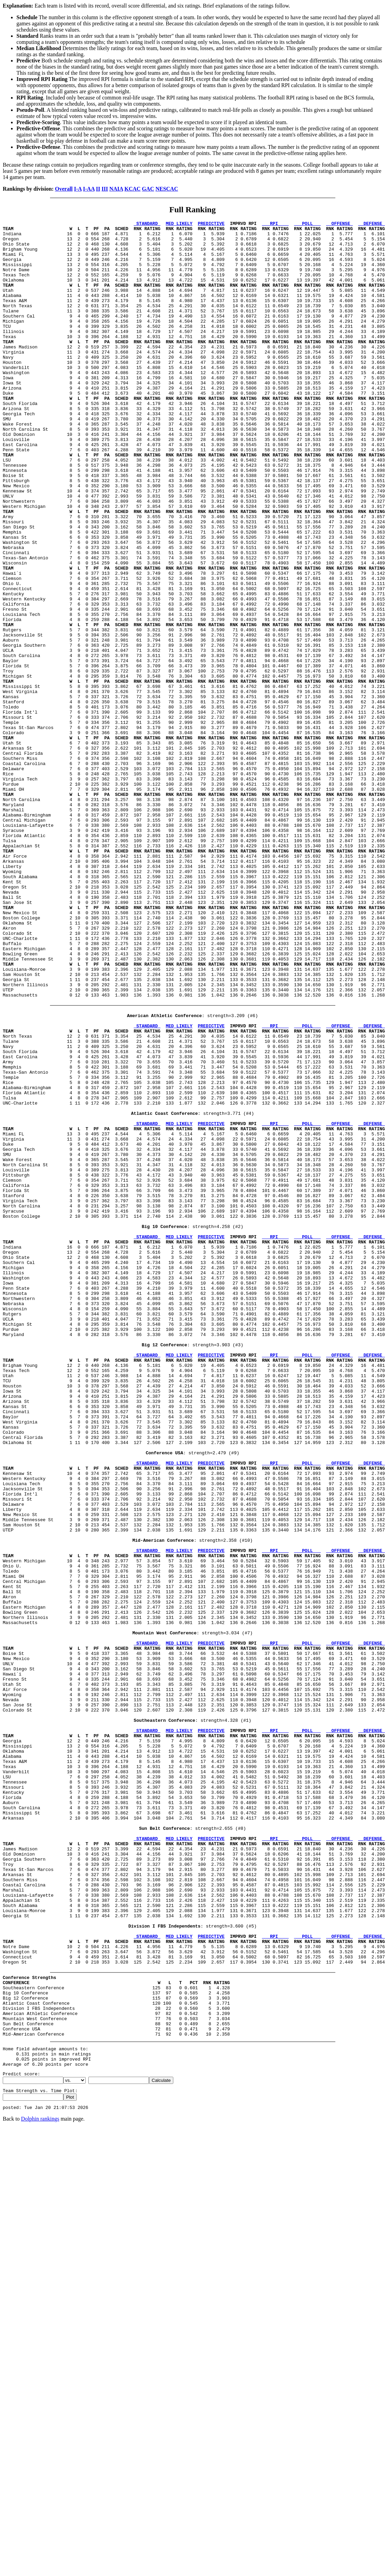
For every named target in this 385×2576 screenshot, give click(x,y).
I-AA (89, 189)
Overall (64, 189)
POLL (307, 224)
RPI (275, 224)
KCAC (132, 189)
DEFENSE (371, 224)
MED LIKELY (179, 224)
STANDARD (147, 224)
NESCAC (167, 189)
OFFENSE (339, 224)
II (98, 189)
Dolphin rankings (40, 2487)
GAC (148, 189)
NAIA (116, 189)
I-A (78, 189)
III (105, 189)
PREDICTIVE (211, 224)
